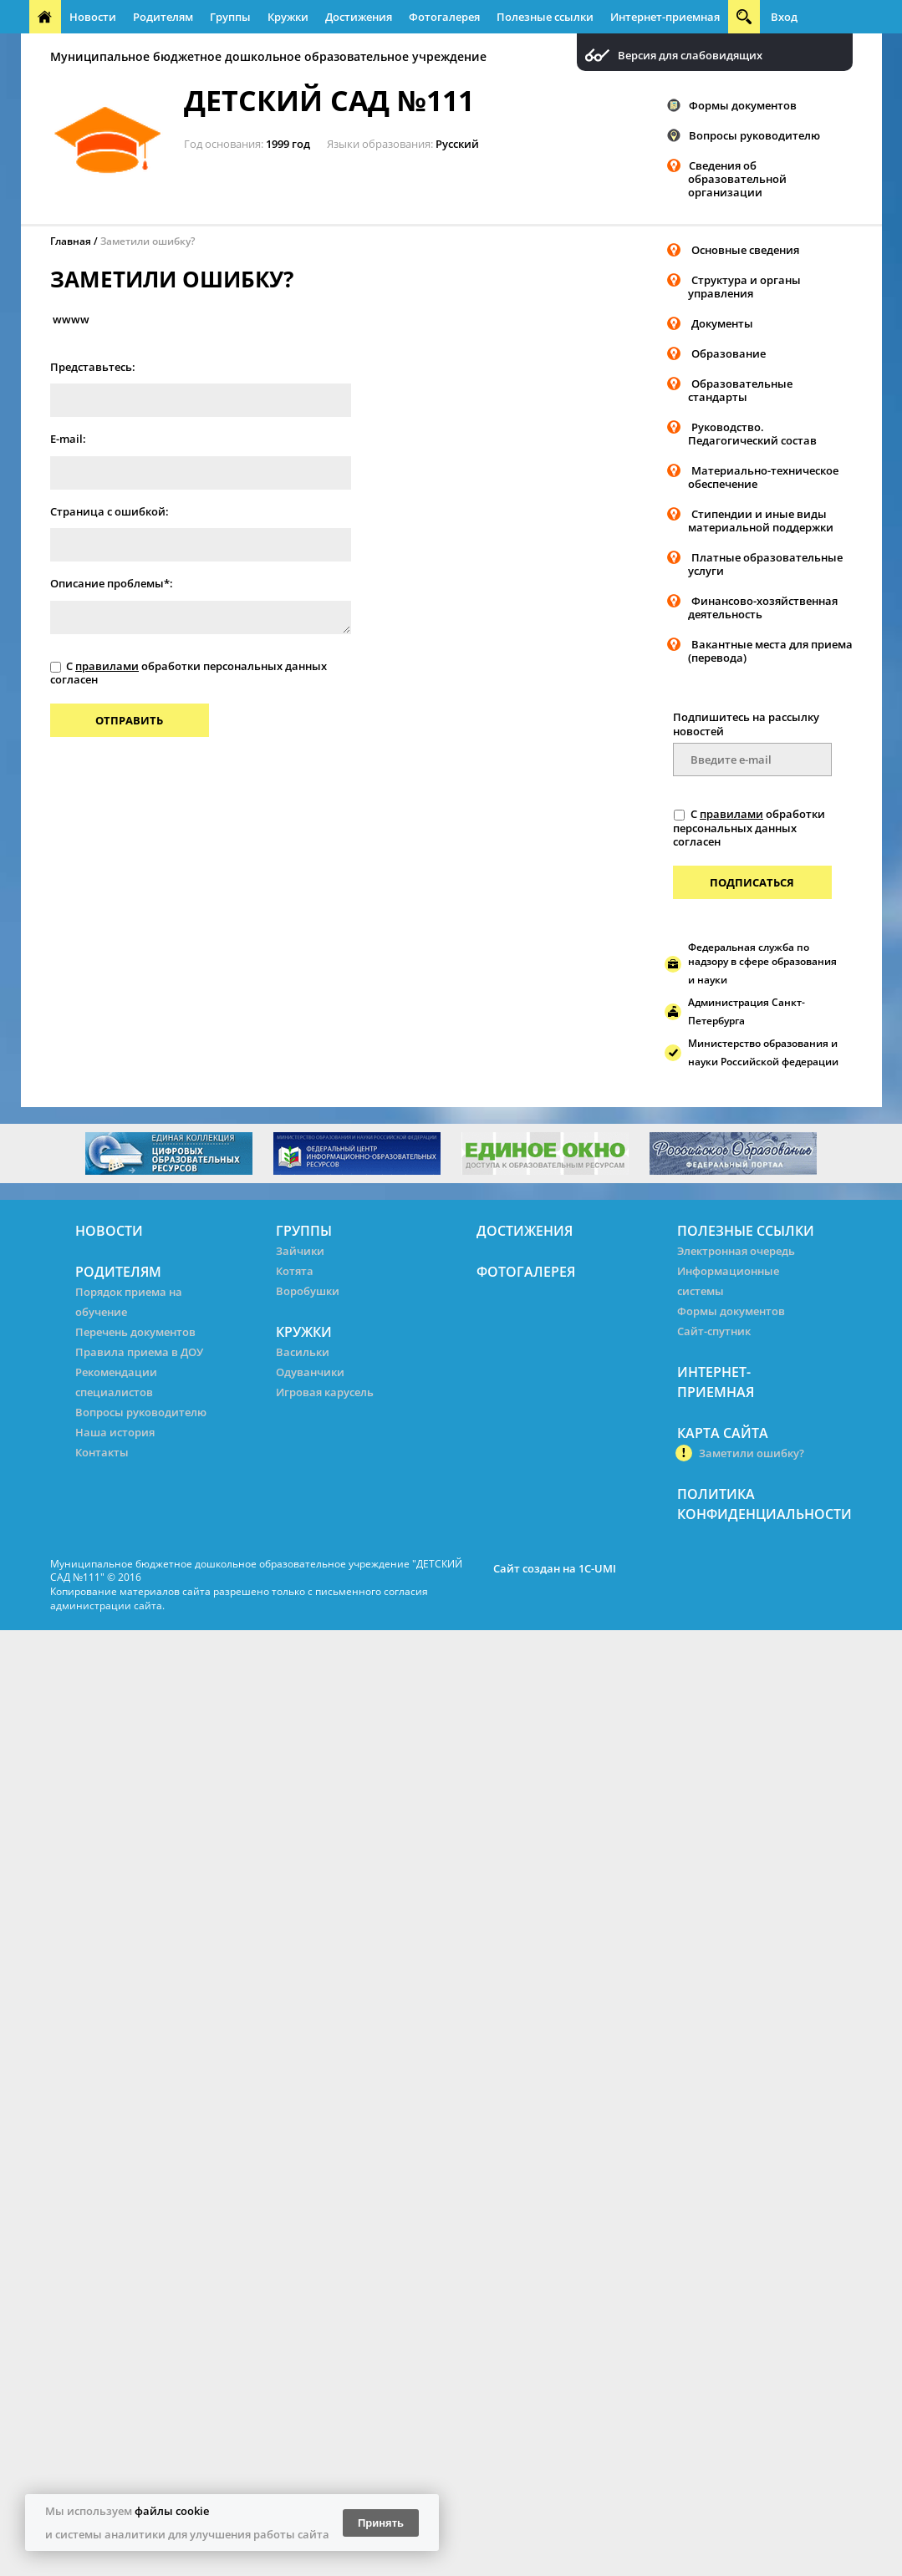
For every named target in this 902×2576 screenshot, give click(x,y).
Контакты (102, 1452)
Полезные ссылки (545, 16)
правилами (107, 665)
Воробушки (307, 1290)
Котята (294, 1270)
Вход (784, 16)
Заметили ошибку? (147, 241)
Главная (70, 241)
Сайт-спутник (714, 1331)
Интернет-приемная (665, 16)
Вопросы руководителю (754, 135)
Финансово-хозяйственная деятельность (763, 607)
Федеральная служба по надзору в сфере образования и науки (762, 963)
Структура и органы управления (744, 286)
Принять (381, 2523)
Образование (728, 353)
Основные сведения (745, 249)
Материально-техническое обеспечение (763, 477)
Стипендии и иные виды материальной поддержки (760, 520)
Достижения (358, 16)
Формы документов (743, 105)
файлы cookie (172, 2510)
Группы (230, 16)
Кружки (288, 16)
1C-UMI (597, 1568)
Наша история (115, 1432)
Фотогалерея (444, 16)
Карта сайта (722, 1433)
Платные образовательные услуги (765, 564)
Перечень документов (135, 1331)
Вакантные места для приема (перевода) (770, 651)
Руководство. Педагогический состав (752, 433)
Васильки (302, 1351)
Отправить (129, 720)
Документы (722, 323)
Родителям (163, 16)
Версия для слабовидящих (690, 55)
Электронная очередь (736, 1250)
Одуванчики (310, 1371)
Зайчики (300, 1250)
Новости (92, 16)
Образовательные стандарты (740, 390)
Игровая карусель (325, 1392)
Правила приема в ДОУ (139, 1351)
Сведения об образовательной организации (737, 179)
